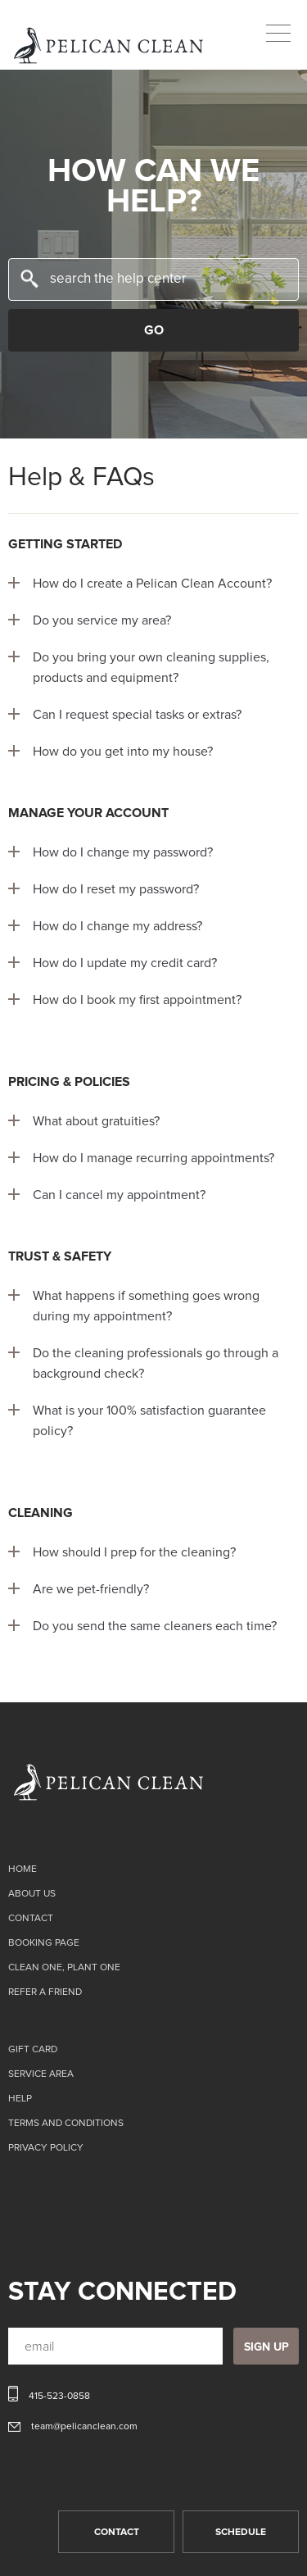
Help (20, 2099)
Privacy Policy (46, 2148)
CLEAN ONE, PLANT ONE (64, 1968)
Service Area (41, 2074)
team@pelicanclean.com (84, 2427)
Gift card (32, 2050)
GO (154, 330)
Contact (30, 1919)
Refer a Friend (45, 1992)
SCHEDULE (240, 2532)
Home (22, 1869)
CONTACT (116, 2532)
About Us (32, 1894)
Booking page (43, 1943)
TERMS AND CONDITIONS (66, 2123)
